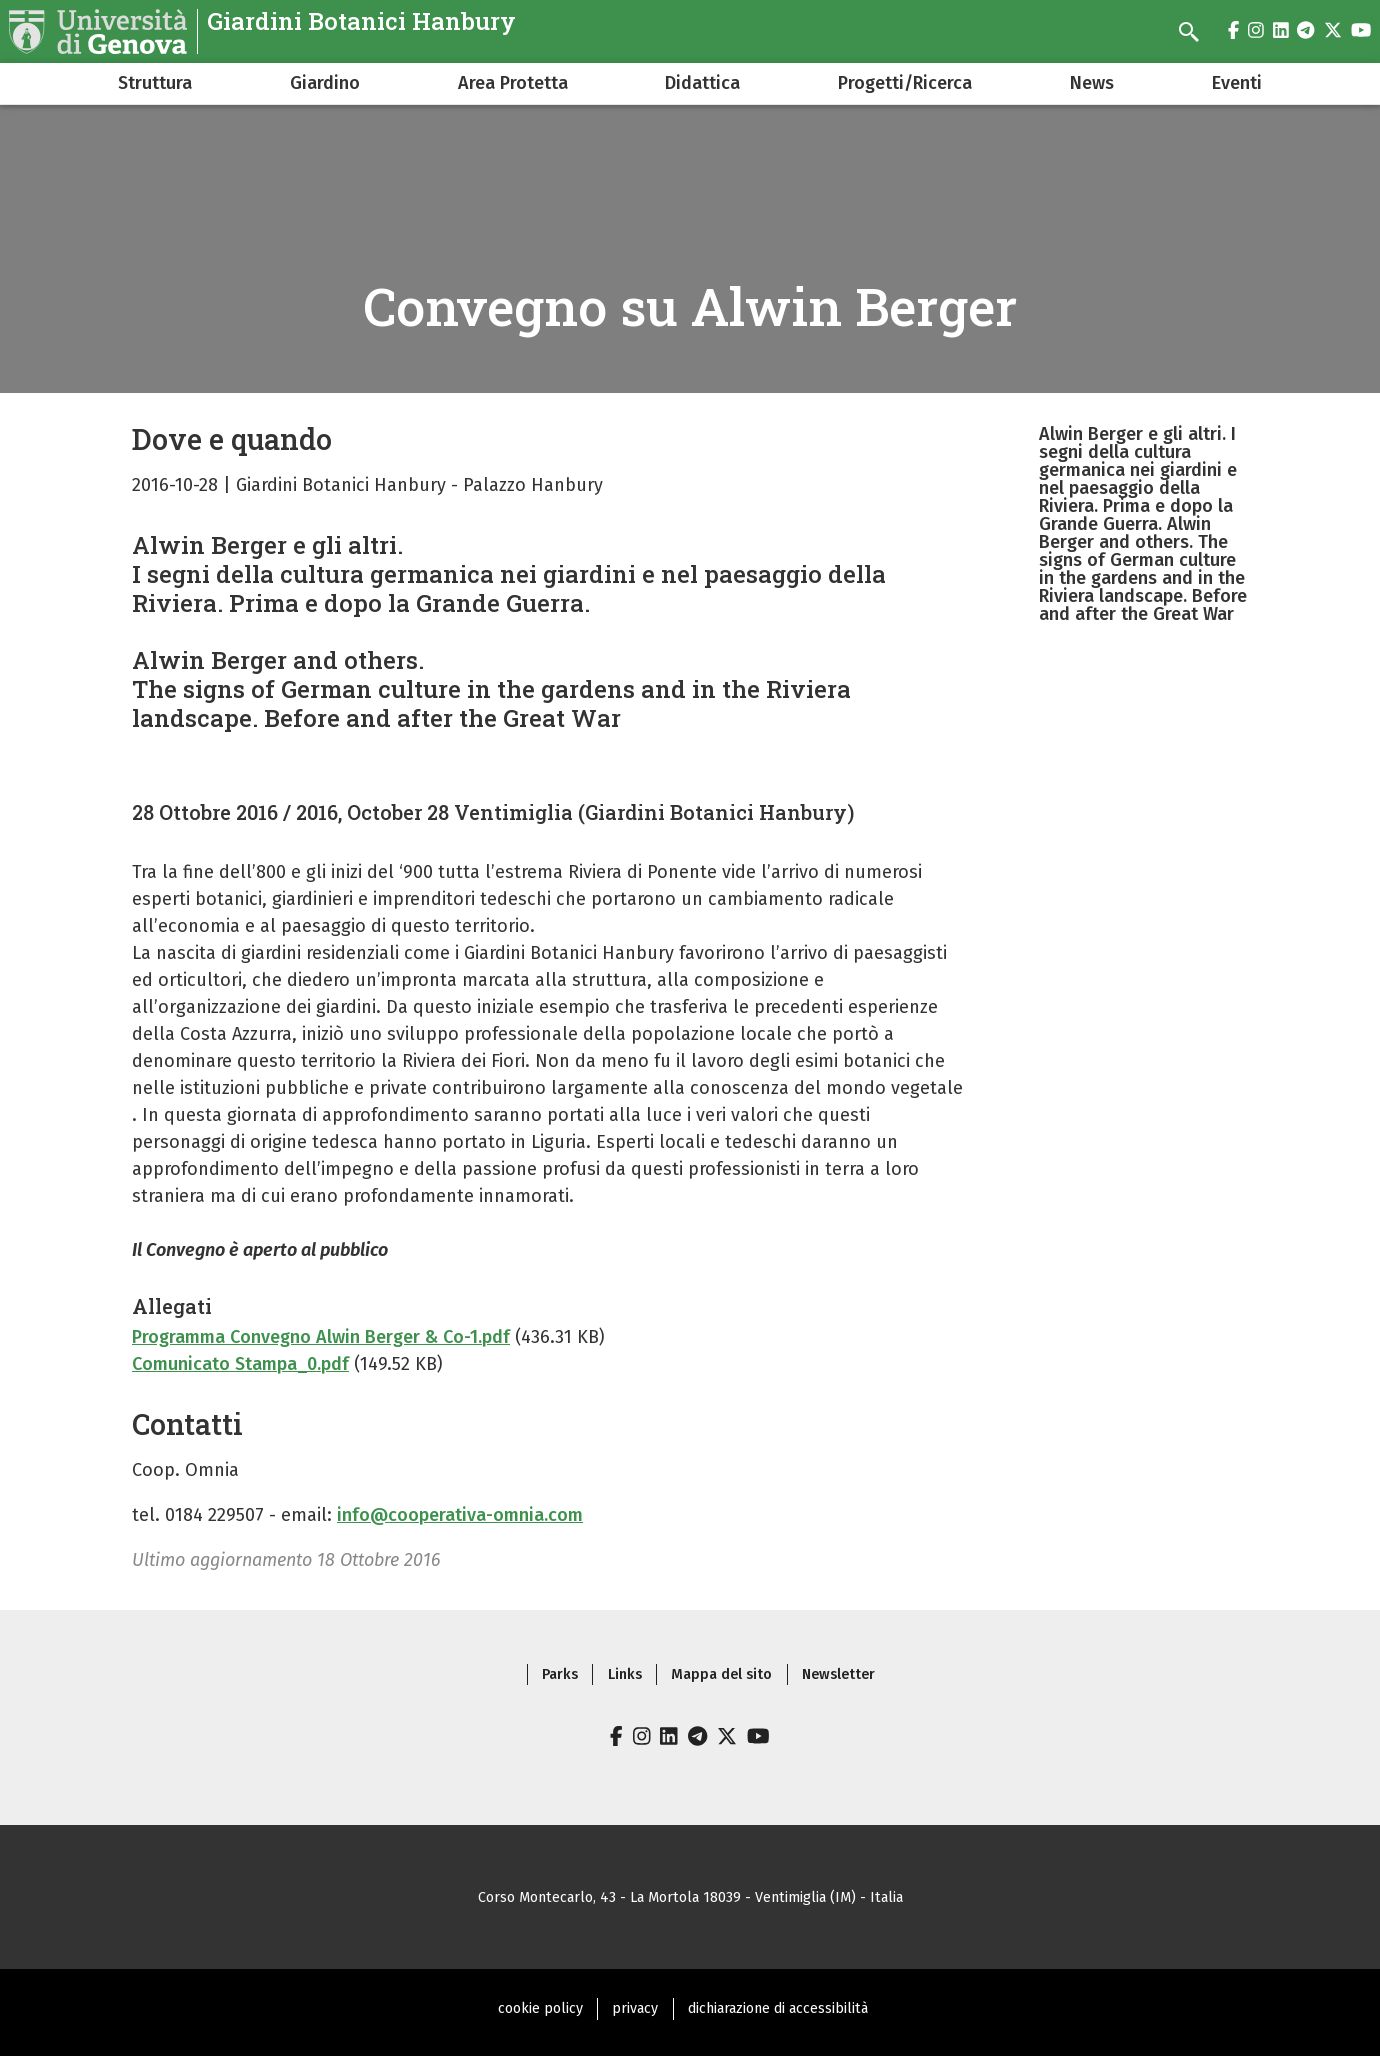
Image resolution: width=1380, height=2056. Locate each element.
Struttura (155, 83)
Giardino (325, 83)
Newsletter (838, 1674)
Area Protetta (513, 83)
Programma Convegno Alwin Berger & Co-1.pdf (321, 1337)
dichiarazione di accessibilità (778, 2008)
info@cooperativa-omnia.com (460, 1515)
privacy (635, 2008)
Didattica (702, 83)
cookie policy (540, 2008)
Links (625, 1674)
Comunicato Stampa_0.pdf (240, 1364)
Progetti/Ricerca (905, 83)
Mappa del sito (721, 1674)
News (1092, 83)
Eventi (1237, 83)
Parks (560, 1674)
